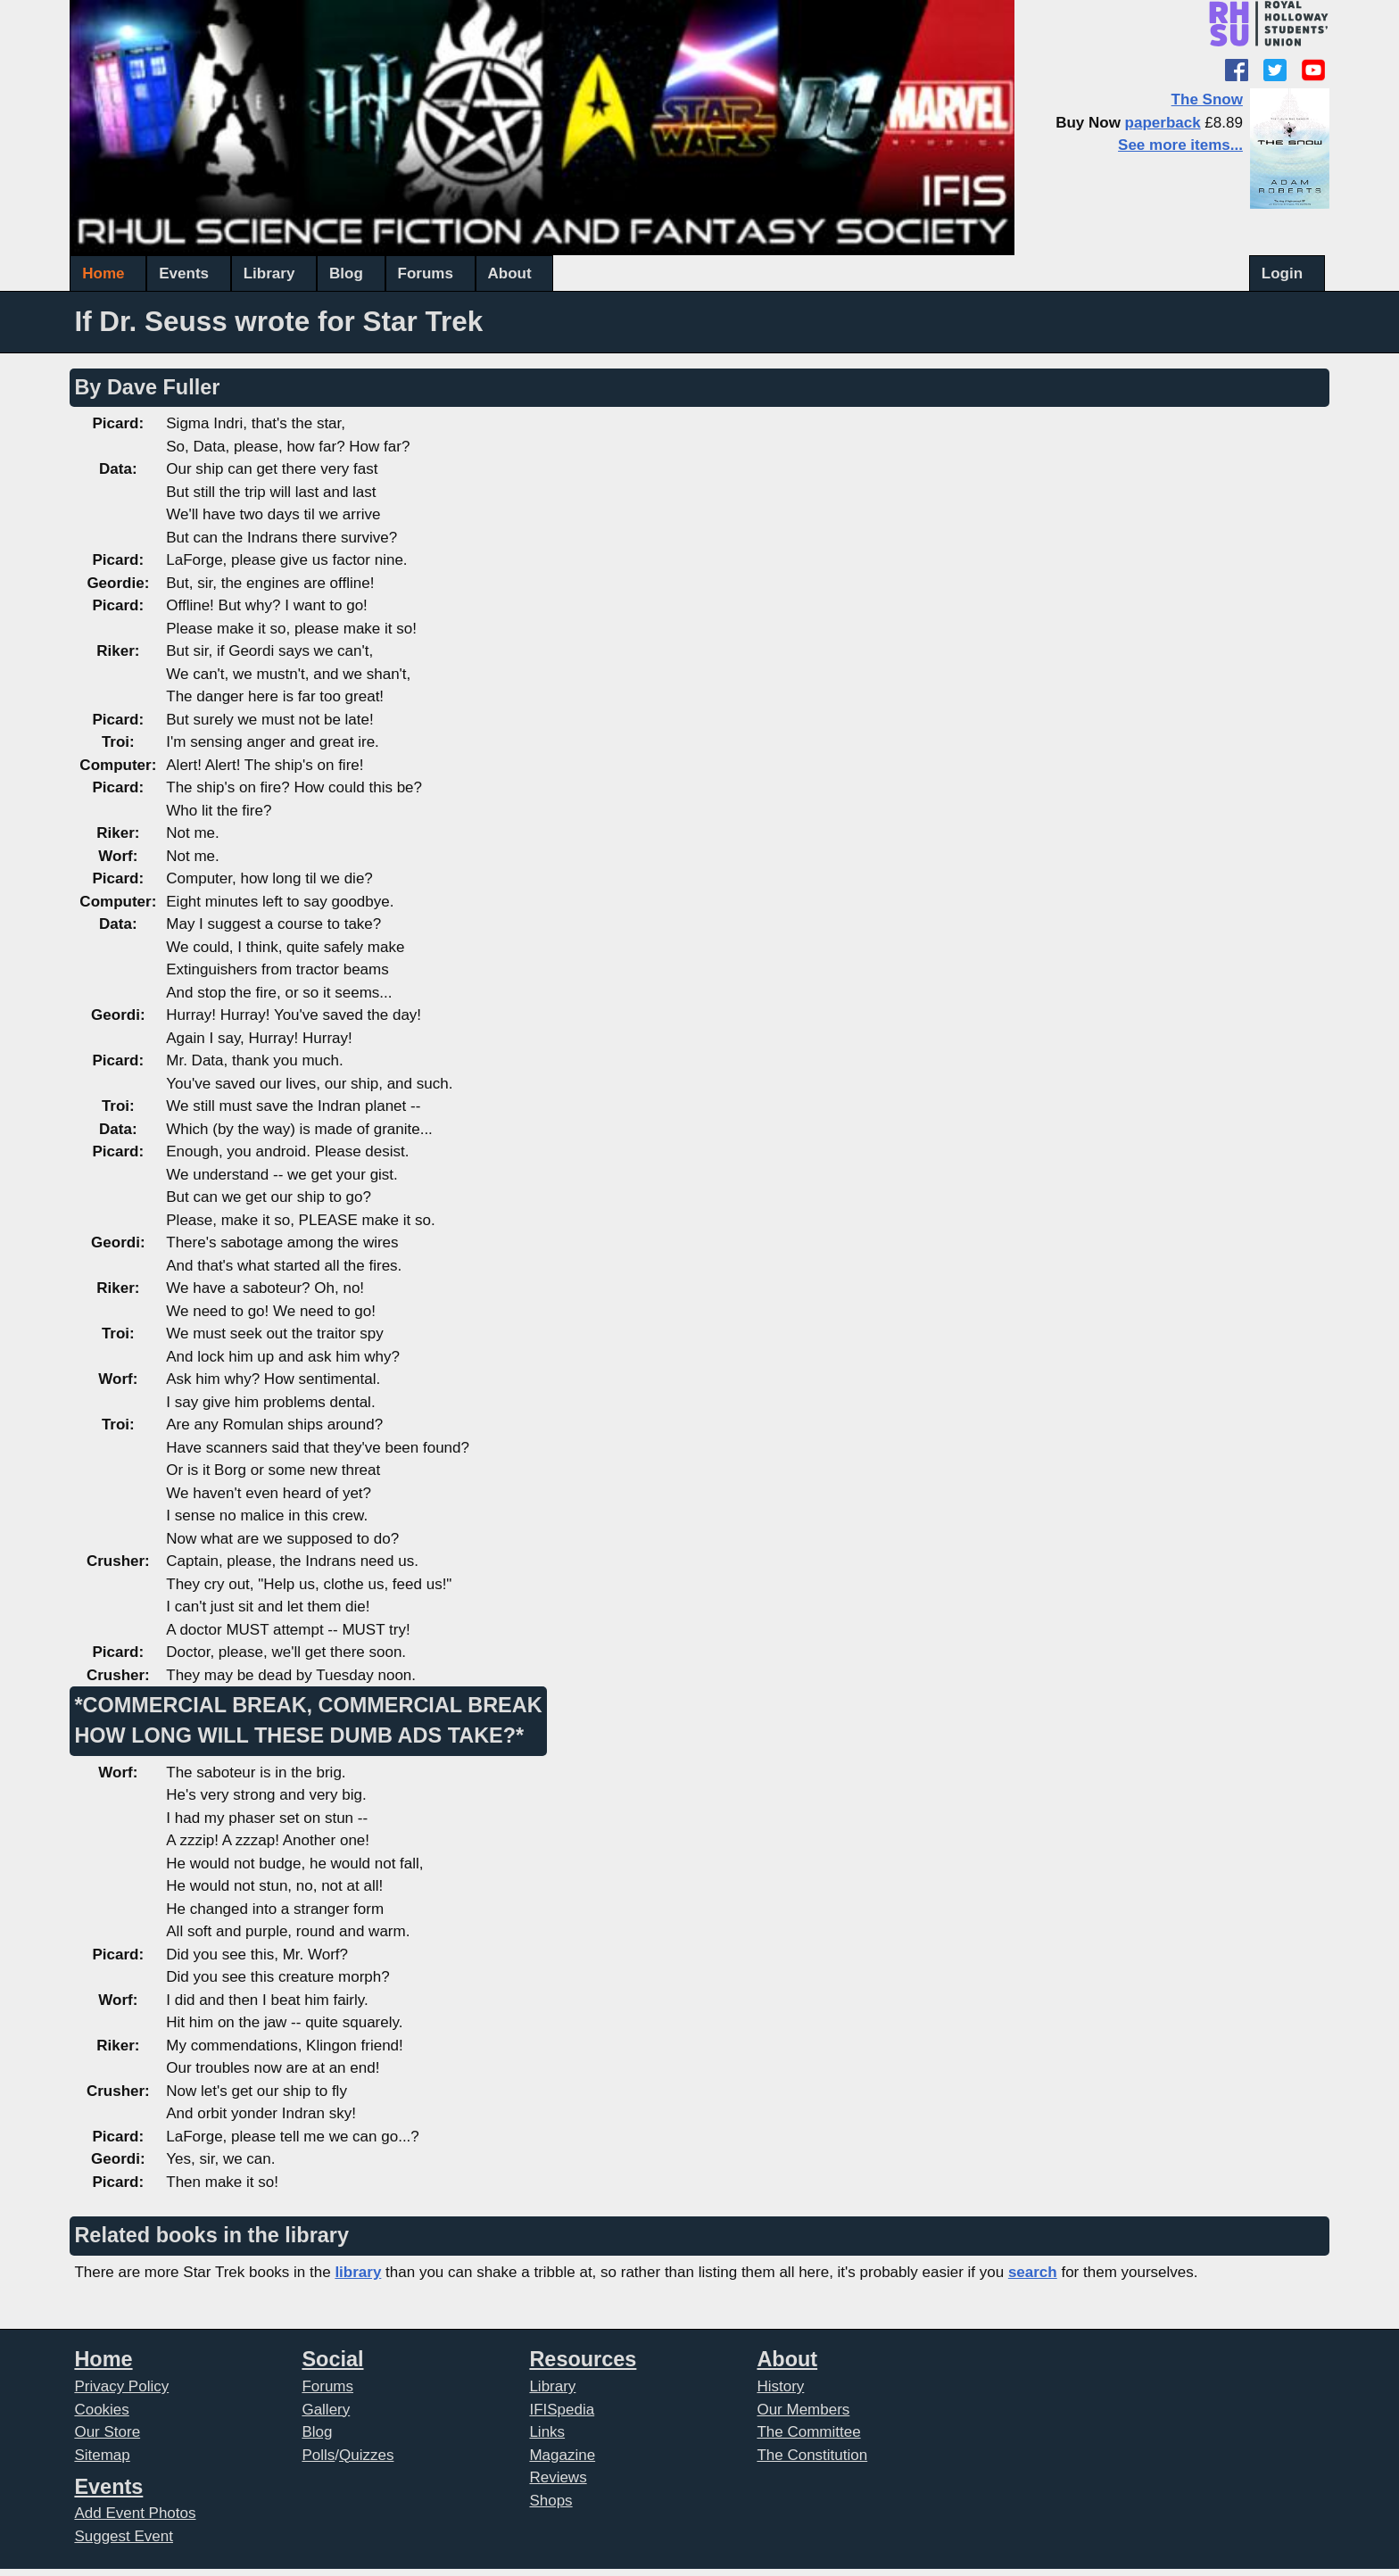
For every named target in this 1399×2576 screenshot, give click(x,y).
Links (547, 2431)
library (358, 2272)
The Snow (1207, 99)
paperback (1163, 122)
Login (1282, 273)
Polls (318, 2455)
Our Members (803, 2409)
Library (269, 273)
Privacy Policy (121, 2386)
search (1032, 2272)
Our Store (107, 2431)
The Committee (808, 2431)
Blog (346, 273)
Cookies (101, 2409)
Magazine (562, 2455)
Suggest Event (123, 2536)
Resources (582, 2359)
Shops (550, 2500)
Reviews (557, 2477)
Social (332, 2359)
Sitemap (101, 2455)
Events (184, 273)
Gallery (326, 2409)
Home (103, 273)
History (780, 2386)
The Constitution (812, 2455)
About (510, 273)
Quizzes (366, 2455)
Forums (425, 273)
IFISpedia (561, 2409)
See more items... (1180, 145)
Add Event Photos (134, 2513)
